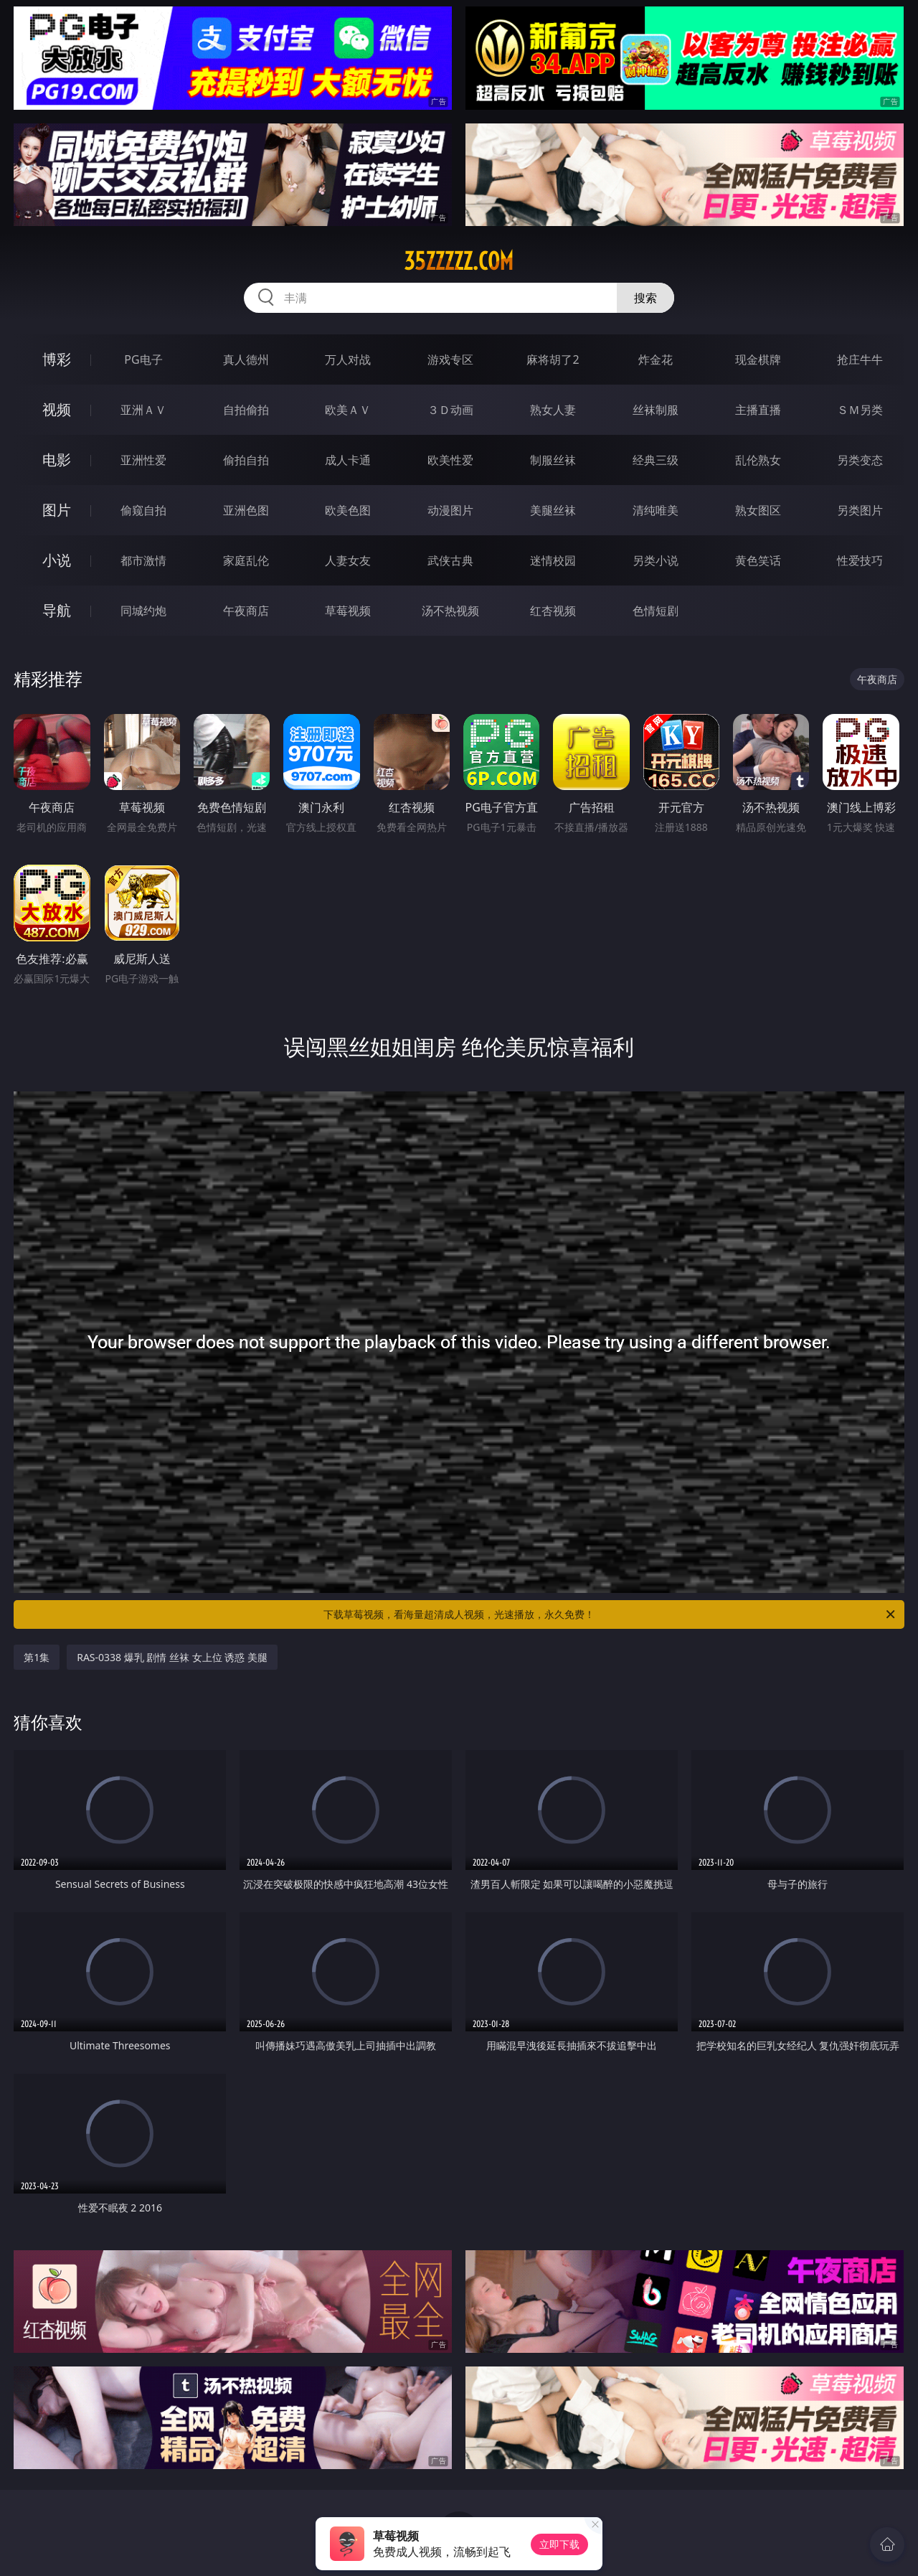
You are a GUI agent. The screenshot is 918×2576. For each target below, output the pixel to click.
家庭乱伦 (246, 560)
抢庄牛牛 (860, 359)
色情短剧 (655, 611)
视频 (56, 409)
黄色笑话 (758, 560)
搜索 (645, 298)
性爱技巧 (860, 560)
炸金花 (655, 359)
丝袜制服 (655, 410)
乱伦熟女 (758, 460)
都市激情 (143, 560)
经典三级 (655, 460)
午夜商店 (246, 611)
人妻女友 (348, 560)
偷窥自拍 (143, 510)
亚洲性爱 (143, 460)
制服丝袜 (553, 460)
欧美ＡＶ (348, 410)
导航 (56, 610)
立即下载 (559, 2544)
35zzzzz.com (459, 261)
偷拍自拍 (246, 460)
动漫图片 (450, 510)
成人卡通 (348, 460)
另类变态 (860, 460)
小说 (56, 560)
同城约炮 (143, 611)
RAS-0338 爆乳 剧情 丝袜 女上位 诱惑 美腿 (172, 1657)
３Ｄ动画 (450, 410)
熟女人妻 (553, 410)
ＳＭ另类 (860, 410)
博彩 (56, 359)
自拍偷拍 (246, 410)
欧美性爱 (450, 460)
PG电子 (143, 359)
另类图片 (860, 510)
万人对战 (348, 359)
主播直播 (758, 410)
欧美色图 (348, 510)
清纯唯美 (655, 510)
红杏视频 (553, 611)
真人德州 (246, 359)
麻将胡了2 (552, 359)
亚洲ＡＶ (143, 410)
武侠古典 (450, 560)
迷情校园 (553, 560)
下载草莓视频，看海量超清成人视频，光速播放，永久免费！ (610, 1614)
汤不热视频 (450, 611)
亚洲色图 (246, 510)
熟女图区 (758, 510)
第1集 (36, 1657)
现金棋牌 (758, 359)
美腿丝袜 (553, 510)
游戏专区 (450, 359)
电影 (56, 459)
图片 (56, 510)
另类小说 (655, 560)
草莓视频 (348, 611)
